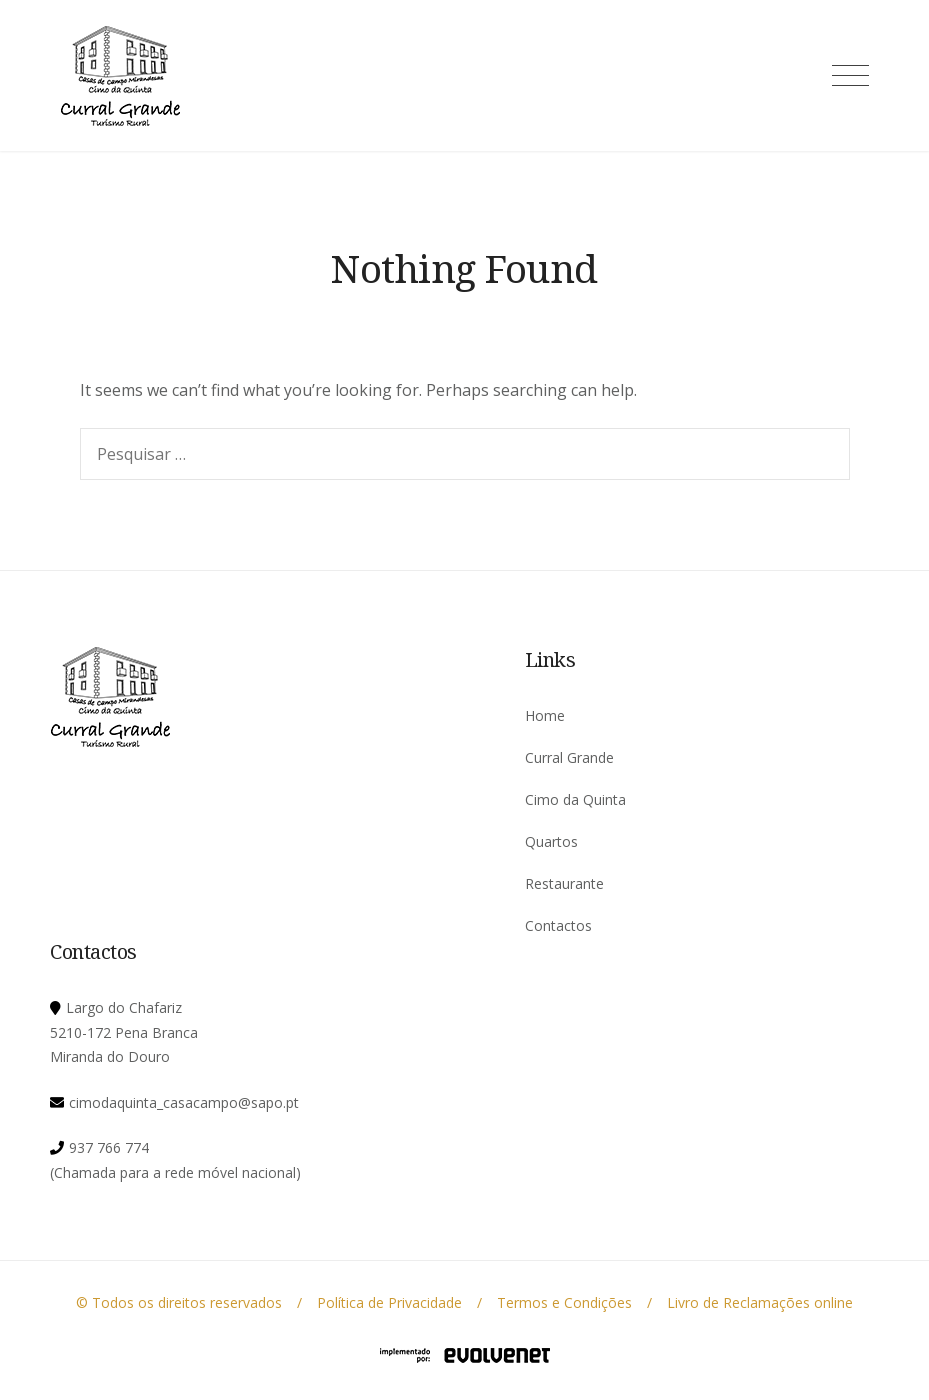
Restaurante (564, 883)
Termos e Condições (564, 1302)
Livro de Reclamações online (760, 1302)
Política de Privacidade (389, 1302)
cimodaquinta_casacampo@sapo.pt (184, 1102)
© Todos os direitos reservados (179, 1302)
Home (545, 715)
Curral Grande (569, 757)
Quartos (551, 841)
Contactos (558, 925)
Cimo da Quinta (575, 799)
